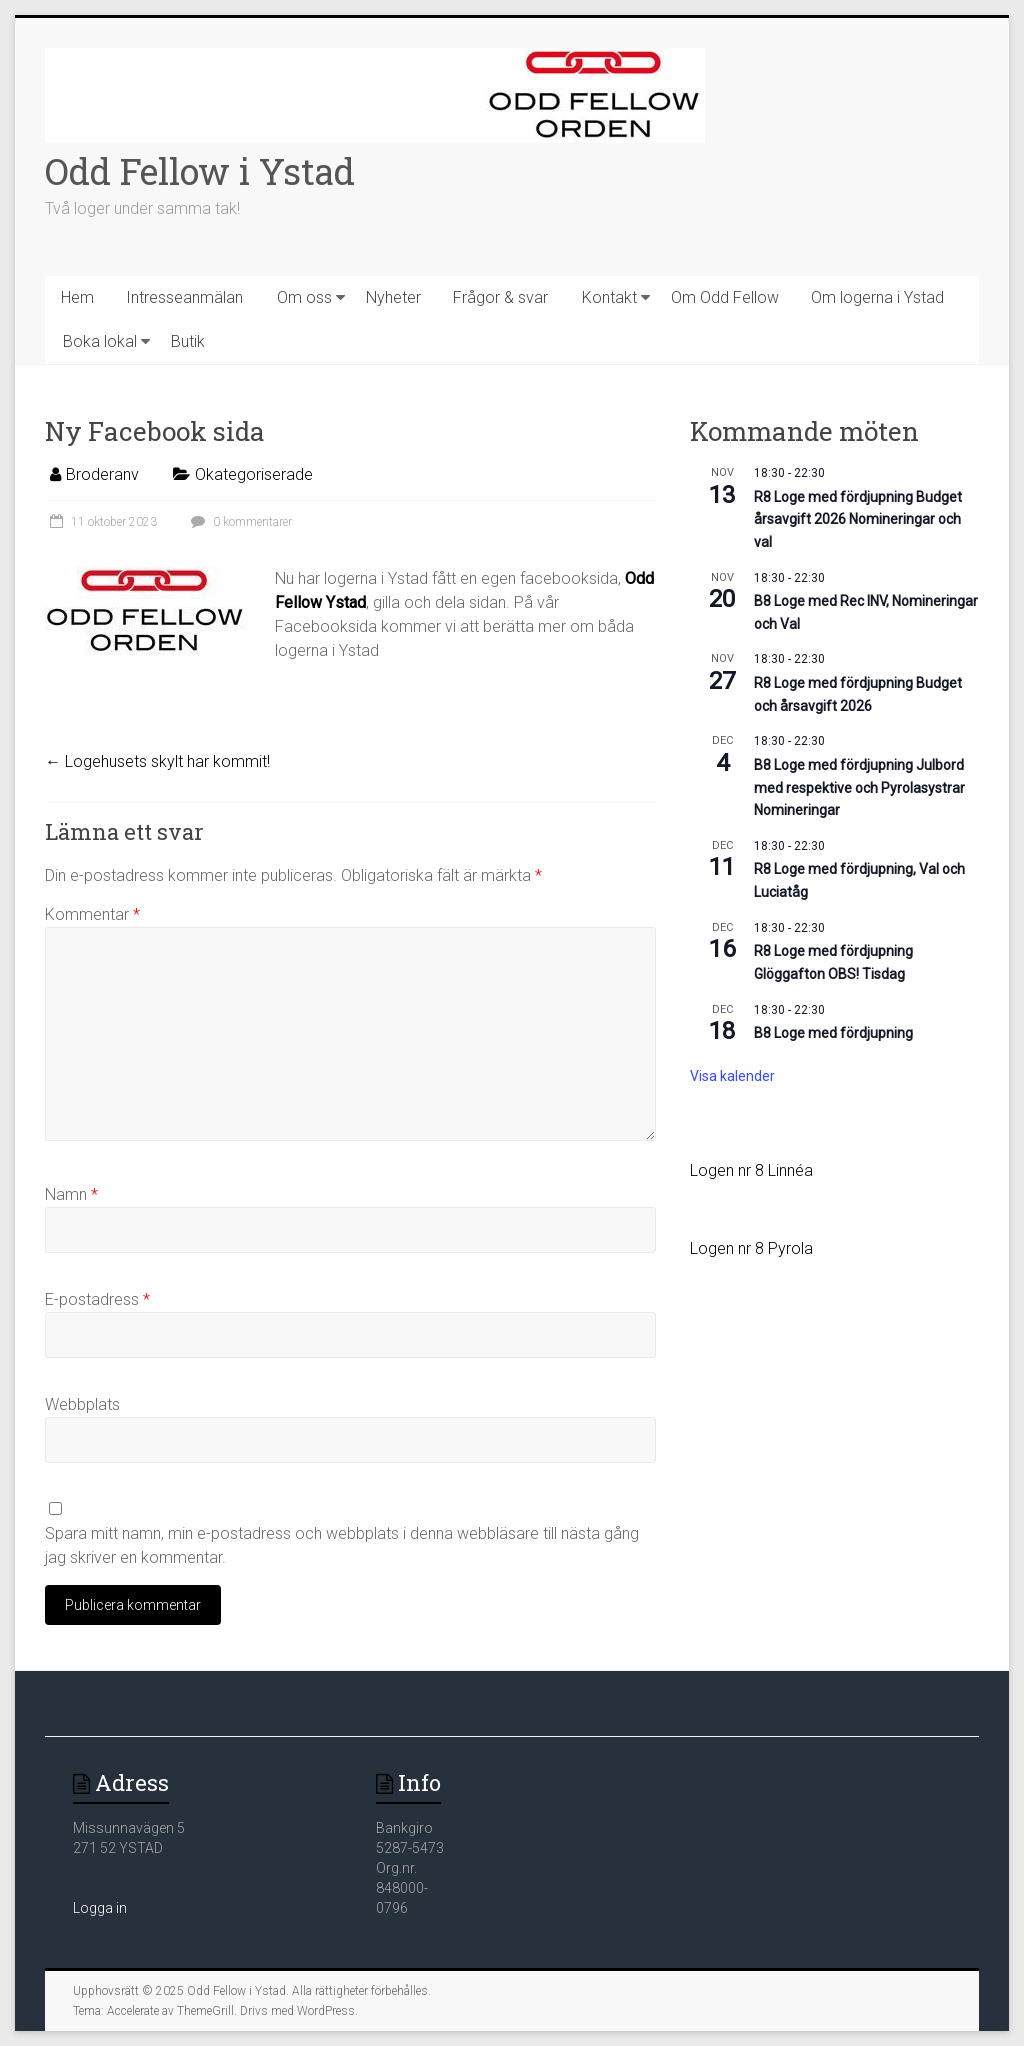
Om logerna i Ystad (877, 297)
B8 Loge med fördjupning (833, 1033)
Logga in (100, 1908)
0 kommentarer (239, 522)
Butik (188, 341)
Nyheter (393, 297)
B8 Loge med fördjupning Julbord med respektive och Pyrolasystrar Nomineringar (859, 787)
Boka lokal (100, 341)
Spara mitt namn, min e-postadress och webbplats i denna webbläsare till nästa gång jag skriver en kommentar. (342, 1545)
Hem (77, 297)
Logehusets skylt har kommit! (157, 761)
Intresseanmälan (184, 297)
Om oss (304, 297)
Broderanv (102, 474)
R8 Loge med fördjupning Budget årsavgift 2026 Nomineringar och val (858, 519)
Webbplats (82, 1404)
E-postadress (97, 1299)
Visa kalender (732, 1076)
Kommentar (92, 914)
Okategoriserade (254, 474)
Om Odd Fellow (725, 297)
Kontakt (609, 297)
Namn (71, 1194)
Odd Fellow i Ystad (200, 171)
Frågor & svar (500, 297)
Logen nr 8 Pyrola (751, 1248)
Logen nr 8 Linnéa (751, 1170)
